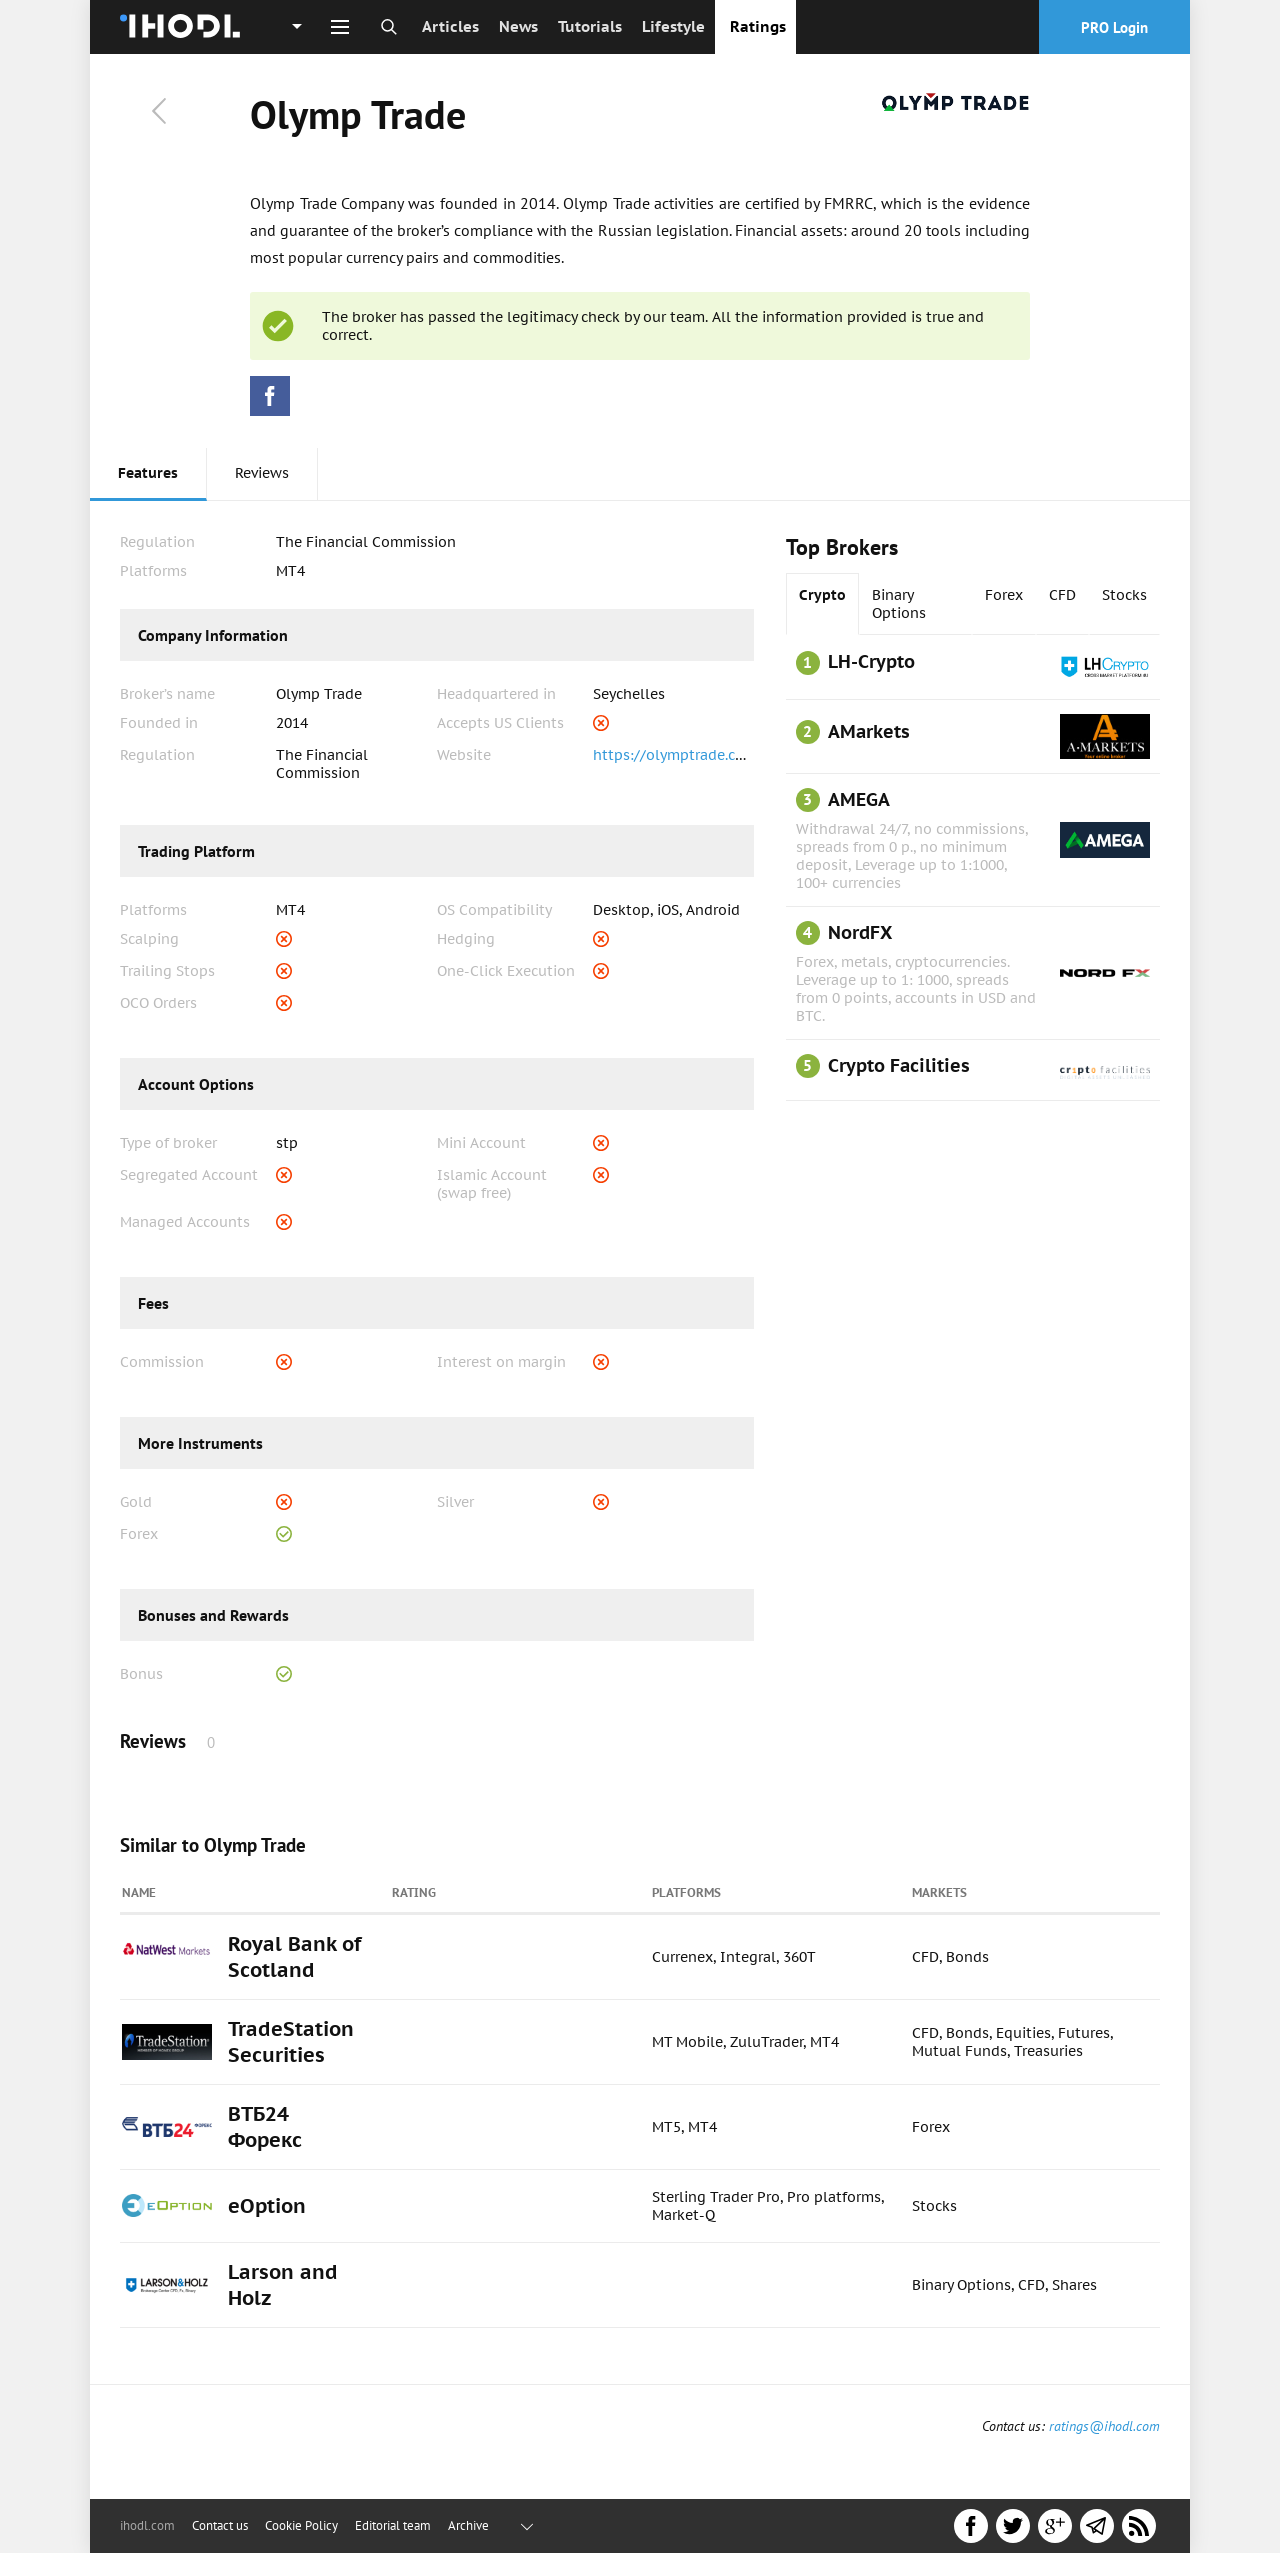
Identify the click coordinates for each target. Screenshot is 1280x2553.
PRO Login (1114, 27)
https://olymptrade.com (675, 755)
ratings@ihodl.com (1104, 2426)
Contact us (220, 2525)
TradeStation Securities (291, 2042)
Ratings (758, 26)
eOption (267, 2206)
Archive (468, 2525)
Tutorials (590, 26)
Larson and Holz (283, 2285)
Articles (450, 26)
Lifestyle (673, 26)
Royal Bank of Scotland (294, 1957)
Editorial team (393, 2525)
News (518, 26)
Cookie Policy (301, 2525)
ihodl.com (147, 2525)
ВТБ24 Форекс (265, 2127)
